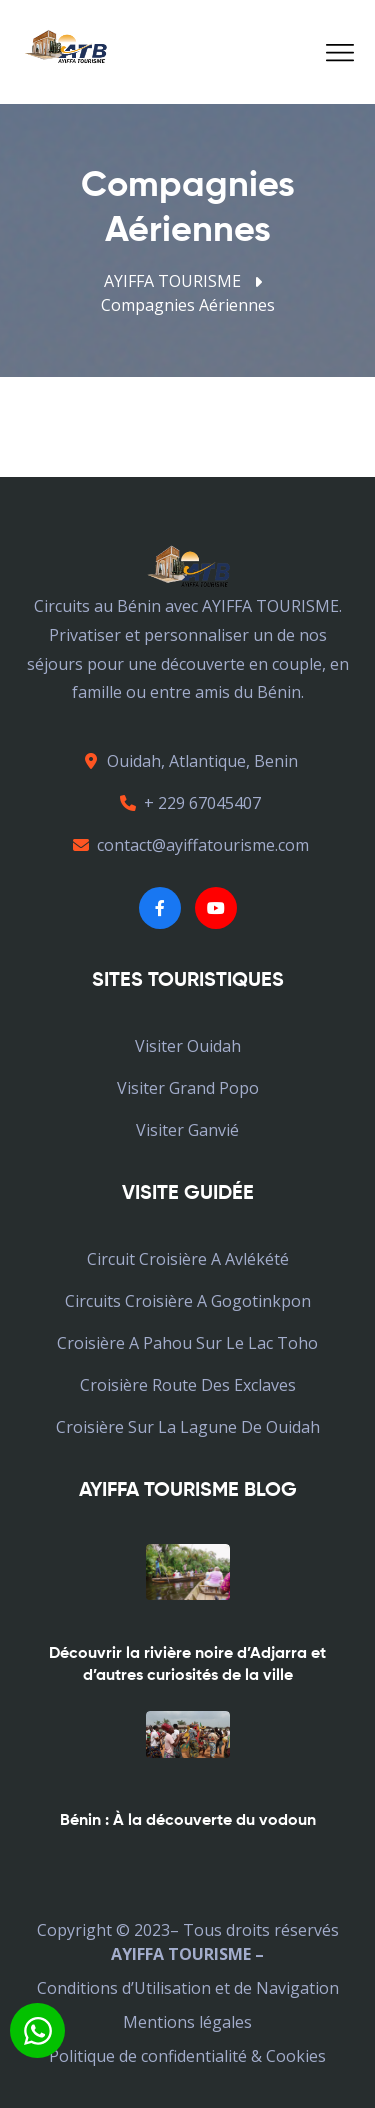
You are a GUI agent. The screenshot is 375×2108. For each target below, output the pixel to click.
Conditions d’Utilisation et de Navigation (188, 1988)
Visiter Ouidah (188, 1046)
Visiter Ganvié (187, 1130)
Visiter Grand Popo (188, 1088)
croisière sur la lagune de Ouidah (188, 1427)
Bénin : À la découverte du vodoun (188, 1821)
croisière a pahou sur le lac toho (187, 1343)
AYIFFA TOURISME (172, 281)
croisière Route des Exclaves (188, 1385)
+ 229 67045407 (187, 803)
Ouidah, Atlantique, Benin (187, 761)
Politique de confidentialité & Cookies (187, 2056)
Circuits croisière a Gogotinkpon (188, 1301)
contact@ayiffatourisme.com (188, 845)
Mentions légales (187, 2022)
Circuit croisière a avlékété (188, 1259)
